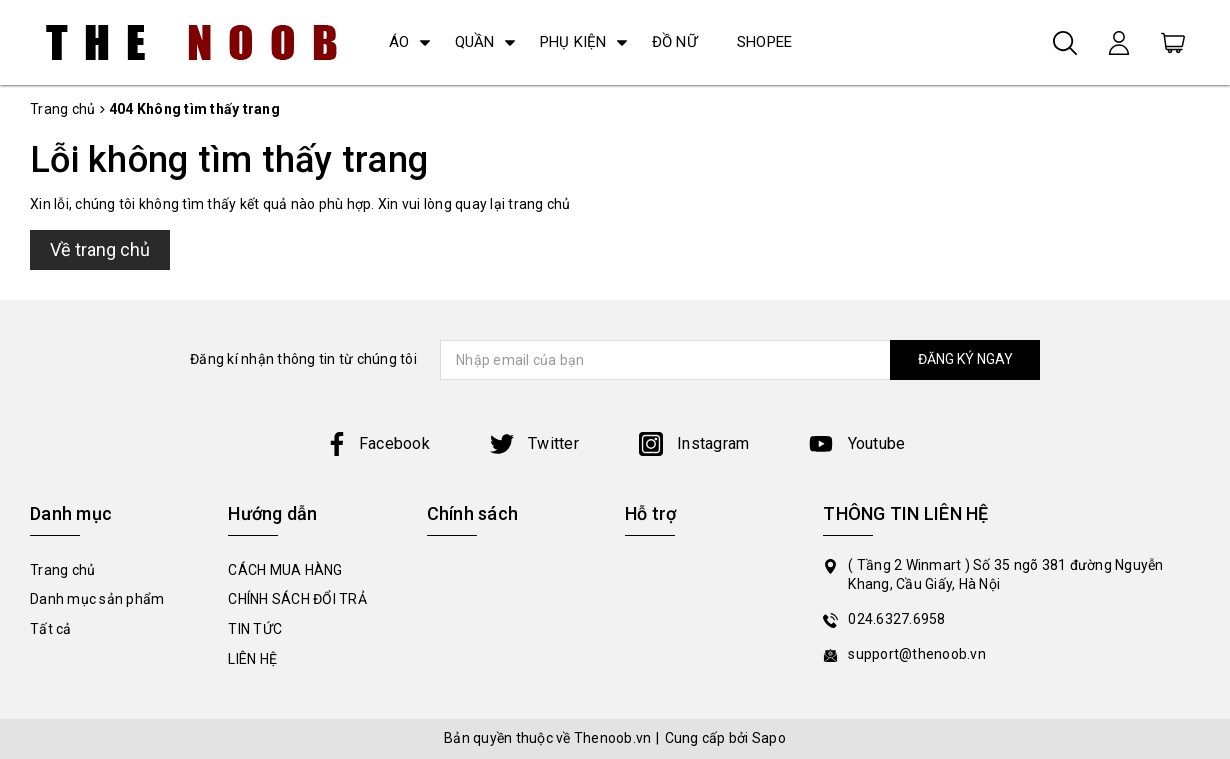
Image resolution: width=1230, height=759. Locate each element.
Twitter (534, 443)
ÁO (399, 42)
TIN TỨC (255, 629)
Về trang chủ (100, 249)
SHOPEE (765, 42)
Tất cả (51, 629)
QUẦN (475, 42)
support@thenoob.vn (917, 654)
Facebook (377, 443)
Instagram (694, 443)
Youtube (857, 443)
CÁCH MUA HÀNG (285, 570)
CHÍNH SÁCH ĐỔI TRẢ (297, 599)
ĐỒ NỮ (674, 42)
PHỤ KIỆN (573, 42)
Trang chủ (62, 570)
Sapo (769, 738)
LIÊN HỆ (252, 659)
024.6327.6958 (896, 619)
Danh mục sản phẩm (97, 599)
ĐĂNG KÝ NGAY (960, 359)
